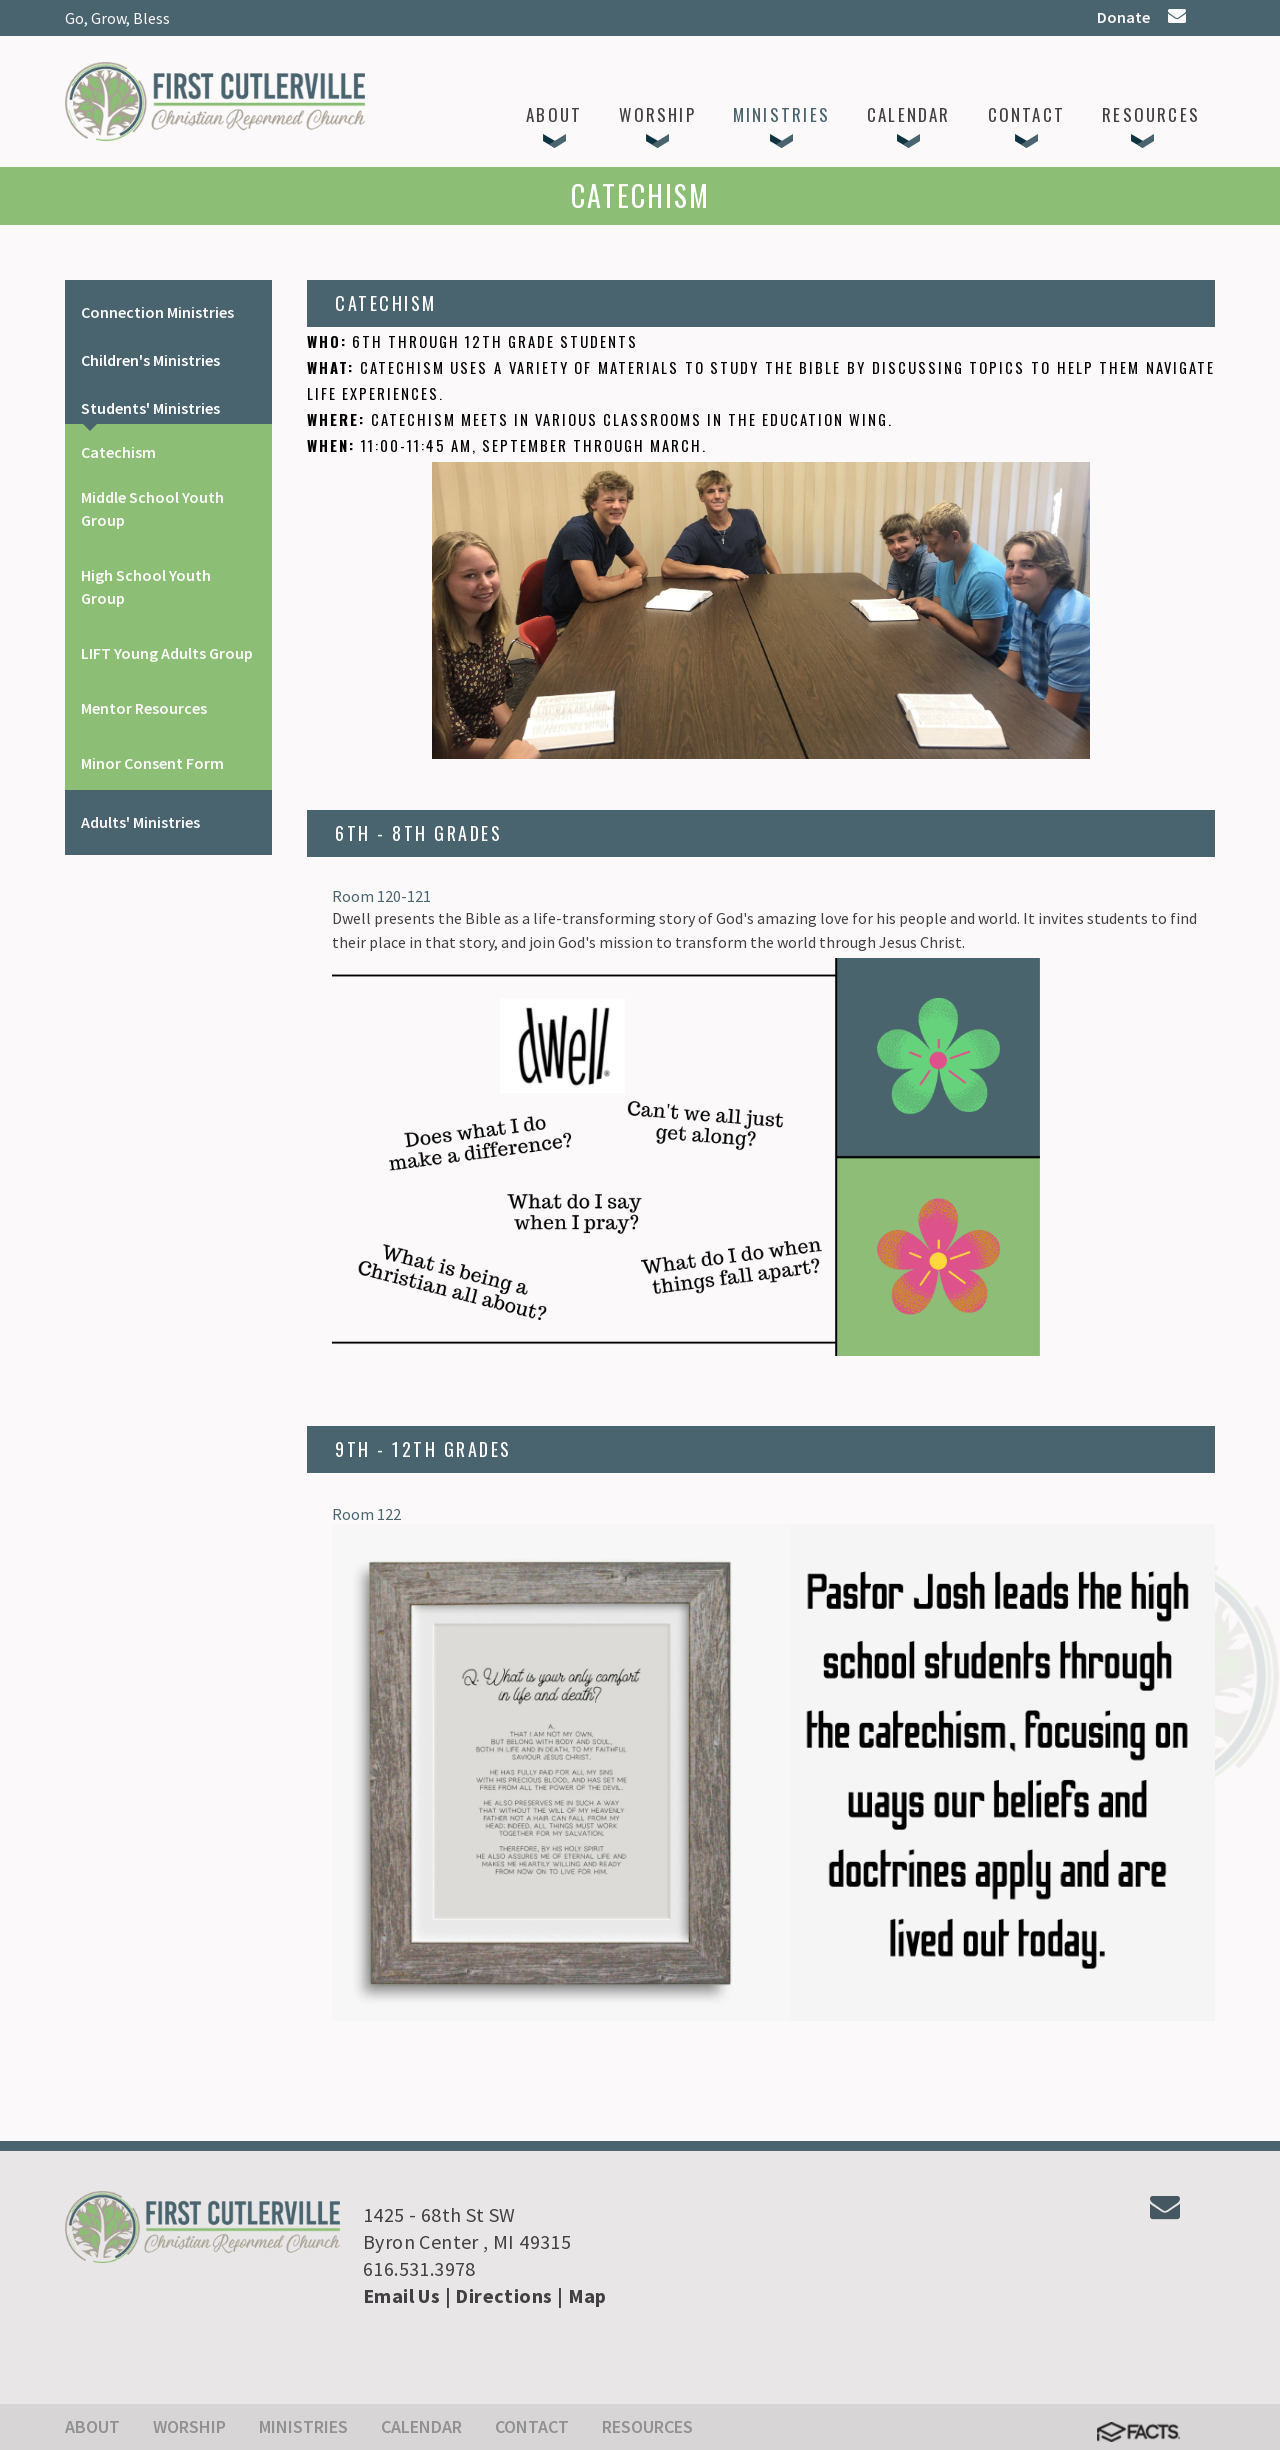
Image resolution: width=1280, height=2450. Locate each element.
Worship (189, 2426)
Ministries (303, 2426)
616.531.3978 (419, 2268)
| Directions (499, 2295)
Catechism (118, 452)
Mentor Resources (144, 708)
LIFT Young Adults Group (167, 653)
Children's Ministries (150, 360)
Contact (532, 2426)
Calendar (421, 2426)
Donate (1123, 17)
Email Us (401, 2295)
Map (587, 2295)
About (92, 2426)
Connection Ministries (157, 312)
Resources (647, 2426)
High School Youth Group (146, 586)
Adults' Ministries (140, 822)
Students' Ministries (150, 408)
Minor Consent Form (152, 763)
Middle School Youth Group (152, 508)
